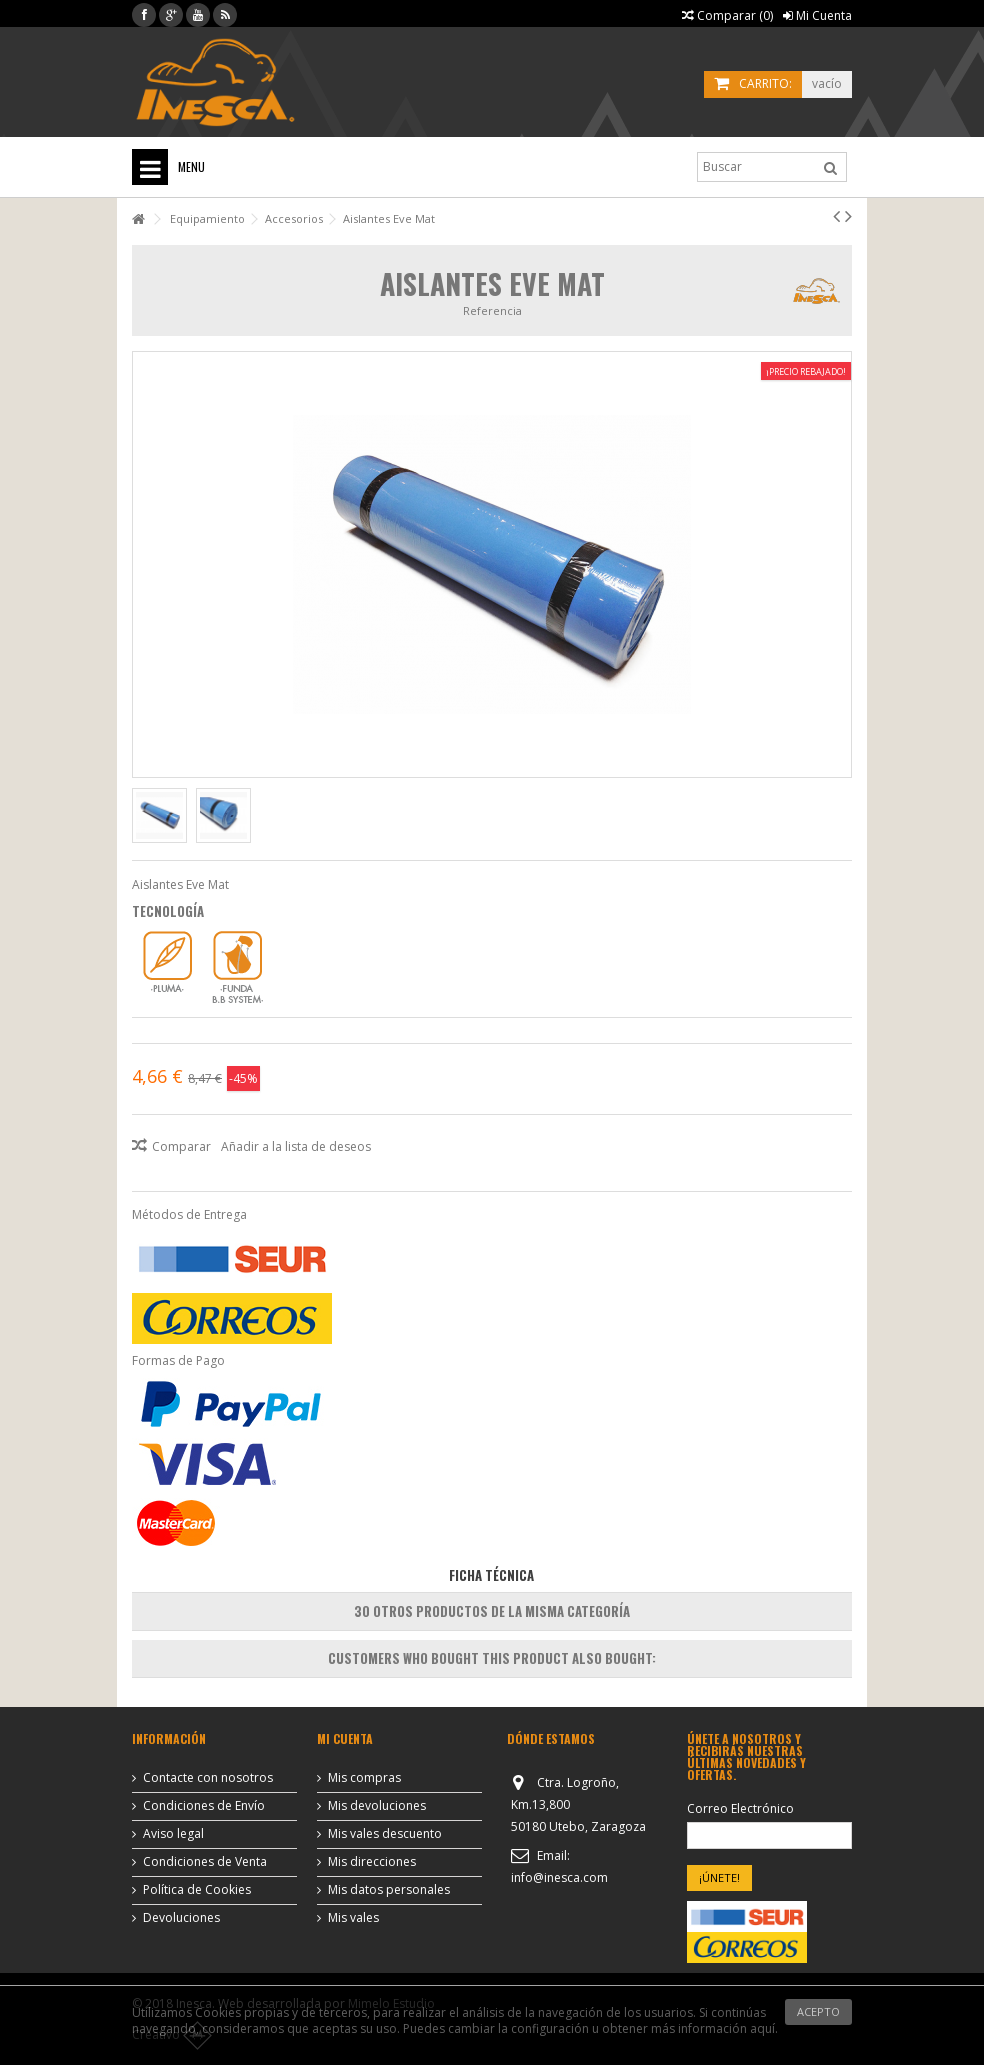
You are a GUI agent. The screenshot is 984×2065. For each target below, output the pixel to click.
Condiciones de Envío (204, 1806)
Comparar (181, 1146)
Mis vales (353, 1918)
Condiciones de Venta (205, 1862)
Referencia (492, 310)
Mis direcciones (372, 1862)
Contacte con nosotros (208, 1778)
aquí (762, 2028)
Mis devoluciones (377, 1806)
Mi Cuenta (817, 15)
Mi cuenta (345, 1738)
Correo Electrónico (740, 1809)
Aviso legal (173, 1834)
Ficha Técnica (491, 1575)
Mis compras (364, 1778)
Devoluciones (181, 1918)
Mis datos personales (389, 1890)
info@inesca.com (559, 1877)
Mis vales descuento (385, 1834)
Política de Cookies (197, 1890)
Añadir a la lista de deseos (296, 1146)
